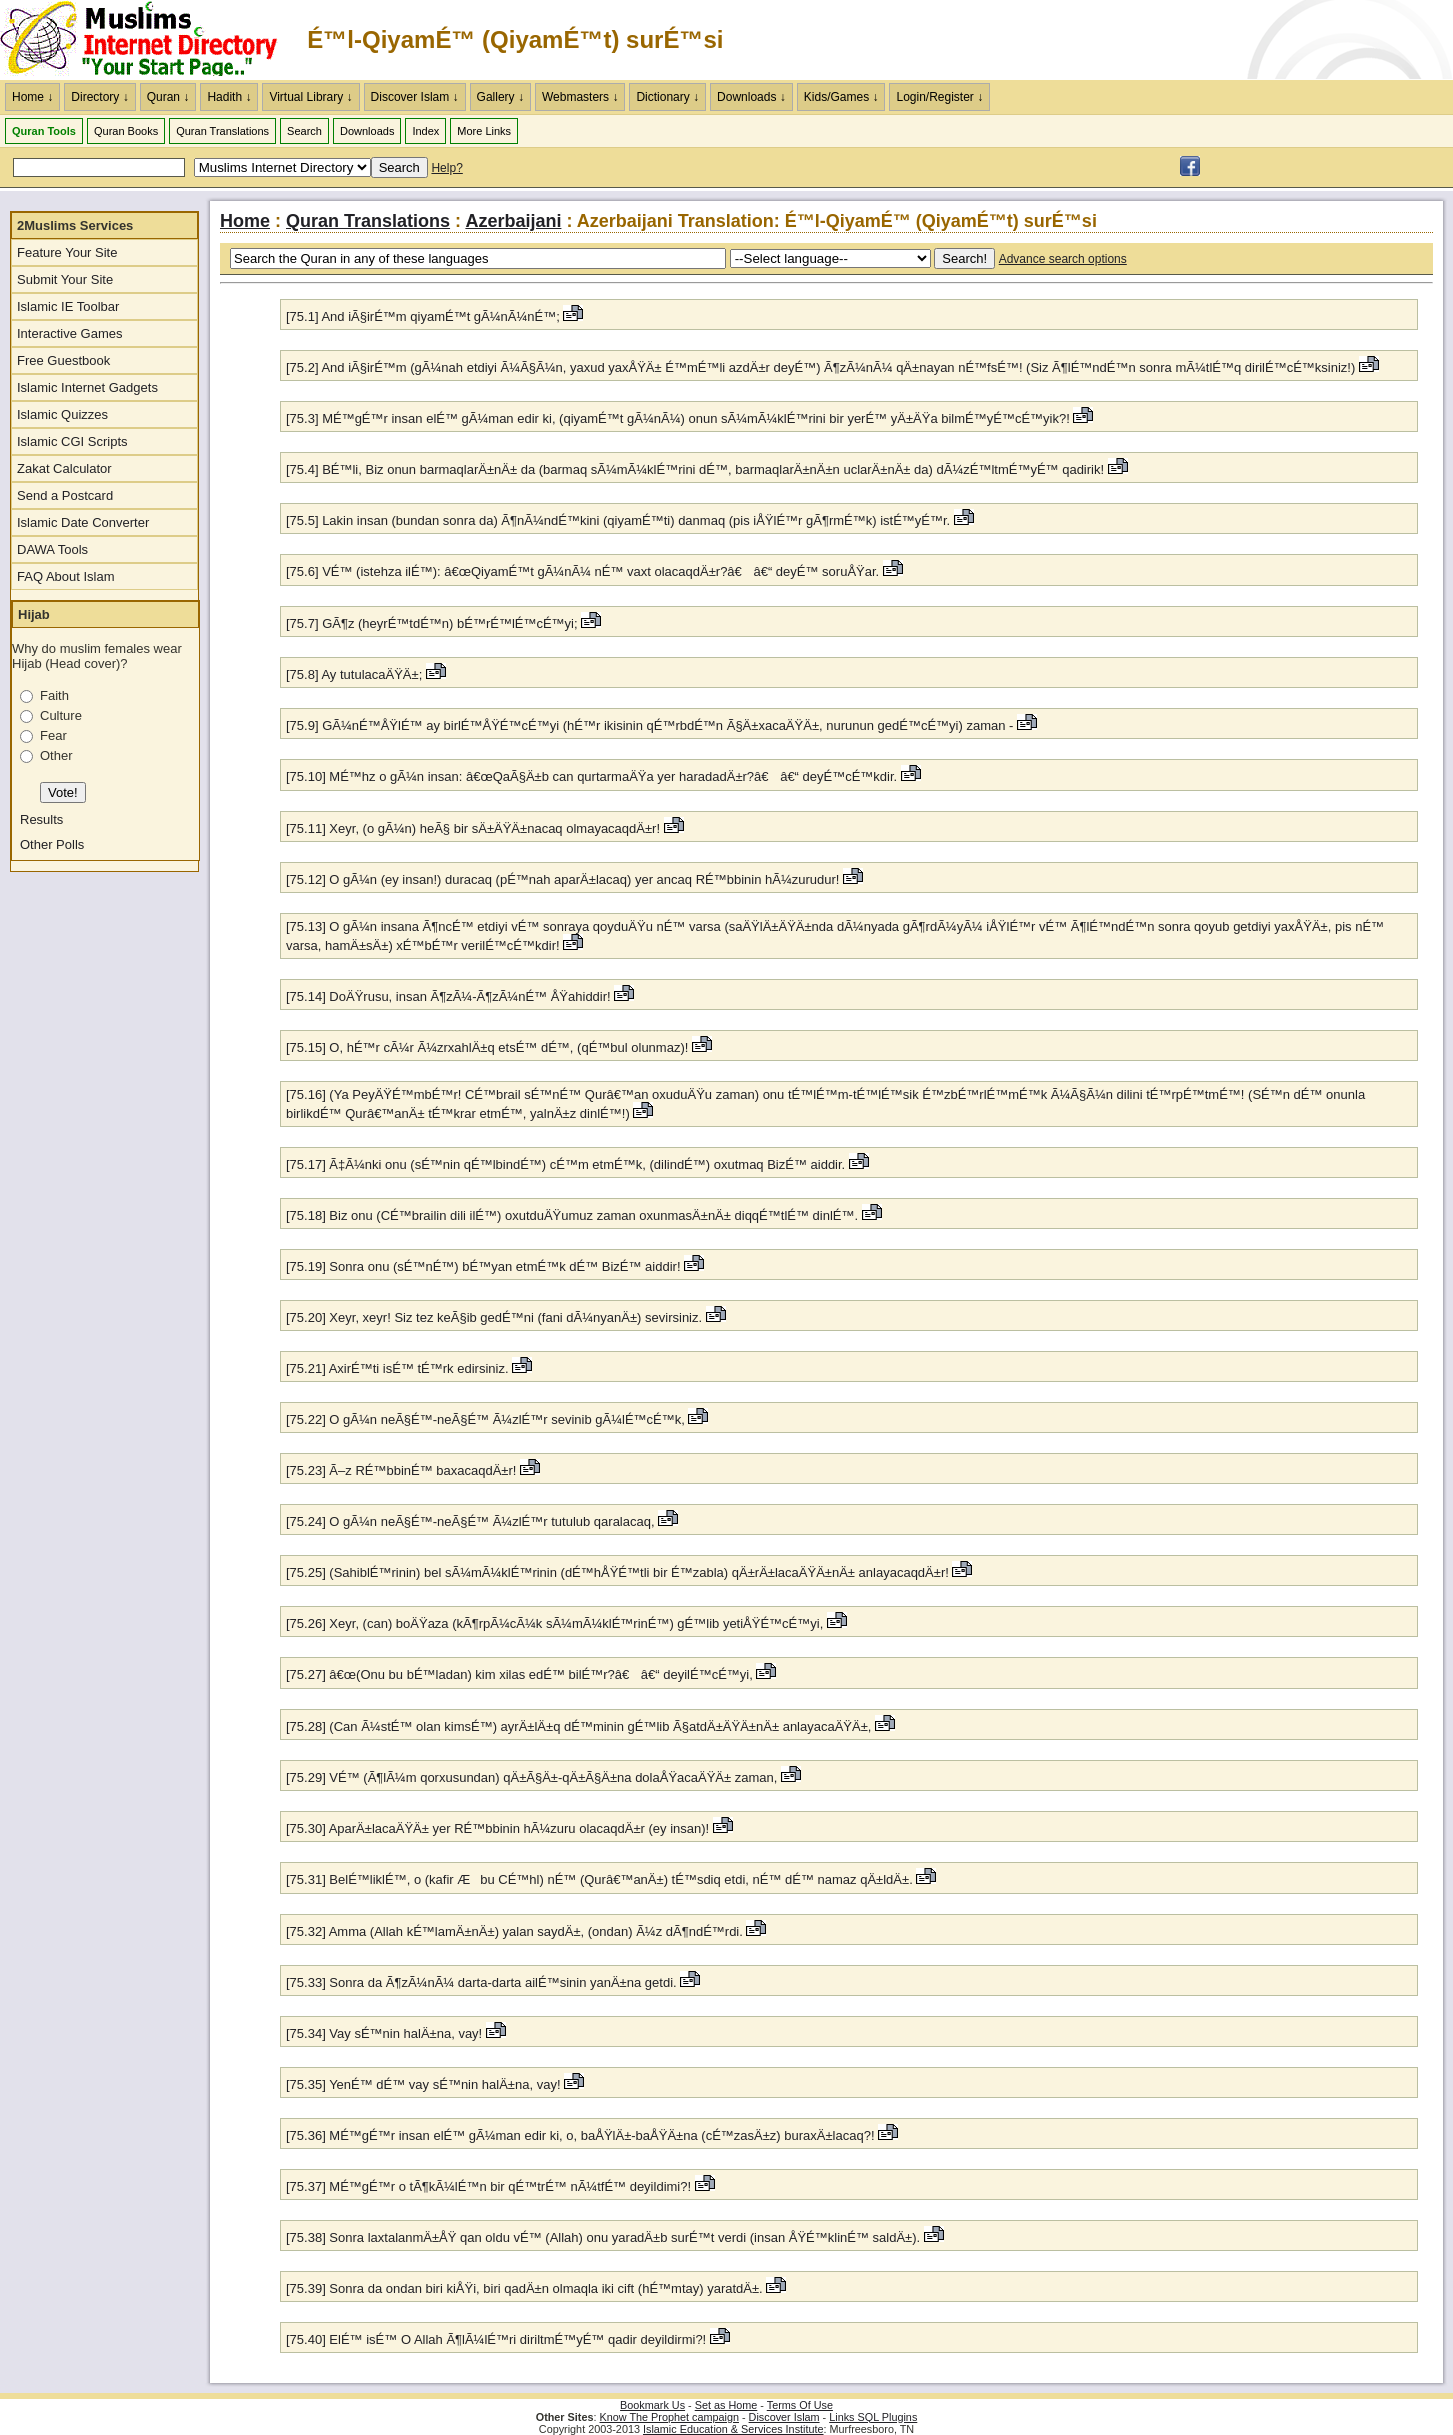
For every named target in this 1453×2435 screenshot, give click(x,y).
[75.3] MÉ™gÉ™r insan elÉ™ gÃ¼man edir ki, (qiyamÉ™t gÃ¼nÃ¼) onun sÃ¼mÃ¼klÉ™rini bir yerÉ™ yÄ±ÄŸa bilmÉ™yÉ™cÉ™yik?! (678, 418)
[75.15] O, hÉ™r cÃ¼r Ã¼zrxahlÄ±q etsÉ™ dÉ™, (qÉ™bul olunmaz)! (487, 1047)
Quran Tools (44, 131)
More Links (484, 131)
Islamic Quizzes (62, 414)
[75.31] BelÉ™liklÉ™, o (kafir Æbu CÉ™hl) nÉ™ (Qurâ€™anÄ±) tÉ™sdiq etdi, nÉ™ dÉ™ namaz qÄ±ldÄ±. (601, 1879)
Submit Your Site (65, 279)
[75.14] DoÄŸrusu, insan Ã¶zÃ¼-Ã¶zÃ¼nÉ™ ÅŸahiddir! (448, 996)
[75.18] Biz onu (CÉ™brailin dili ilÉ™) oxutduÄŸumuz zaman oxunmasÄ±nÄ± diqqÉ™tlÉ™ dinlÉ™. (574, 1215)
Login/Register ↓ (939, 97)
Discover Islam (784, 2417)
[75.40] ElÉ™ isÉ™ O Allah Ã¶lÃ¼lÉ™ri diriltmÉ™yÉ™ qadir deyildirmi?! (496, 2339)
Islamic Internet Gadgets (87, 387)
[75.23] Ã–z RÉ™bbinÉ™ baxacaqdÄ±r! (401, 1470)
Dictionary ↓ (667, 97)
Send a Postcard (65, 495)
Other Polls (52, 844)
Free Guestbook (63, 360)
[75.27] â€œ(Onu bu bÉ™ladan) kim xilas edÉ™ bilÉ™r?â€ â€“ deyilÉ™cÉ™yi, (519, 1674)
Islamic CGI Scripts (72, 441)
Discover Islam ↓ (415, 97)
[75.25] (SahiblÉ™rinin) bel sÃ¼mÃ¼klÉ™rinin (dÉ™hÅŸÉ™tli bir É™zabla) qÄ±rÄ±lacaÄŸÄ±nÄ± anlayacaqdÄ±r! (617, 1572)
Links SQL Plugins (873, 2417)
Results (41, 819)
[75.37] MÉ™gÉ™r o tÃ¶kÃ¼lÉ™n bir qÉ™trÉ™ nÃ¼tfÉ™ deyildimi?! (488, 2186)
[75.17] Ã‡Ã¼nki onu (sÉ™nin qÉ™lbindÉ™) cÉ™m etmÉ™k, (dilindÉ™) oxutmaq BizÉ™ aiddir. (567, 1164)
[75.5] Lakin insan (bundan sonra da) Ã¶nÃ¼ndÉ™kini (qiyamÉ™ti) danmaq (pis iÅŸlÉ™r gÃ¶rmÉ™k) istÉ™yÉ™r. (620, 520)
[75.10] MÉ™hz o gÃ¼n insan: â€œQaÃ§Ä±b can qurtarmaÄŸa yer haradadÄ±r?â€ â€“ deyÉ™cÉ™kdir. (593, 776)
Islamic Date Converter (83, 522)
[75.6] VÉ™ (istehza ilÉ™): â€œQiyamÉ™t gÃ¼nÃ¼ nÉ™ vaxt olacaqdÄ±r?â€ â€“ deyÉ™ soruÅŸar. (584, 571)
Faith (54, 695)
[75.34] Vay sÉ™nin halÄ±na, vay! (384, 2033)
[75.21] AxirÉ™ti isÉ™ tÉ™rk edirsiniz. (399, 1368)
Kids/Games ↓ (841, 97)
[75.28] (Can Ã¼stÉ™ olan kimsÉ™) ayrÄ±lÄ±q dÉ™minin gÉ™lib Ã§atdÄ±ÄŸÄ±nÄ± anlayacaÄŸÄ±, (578, 1726)
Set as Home (726, 2405)
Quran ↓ (168, 97)
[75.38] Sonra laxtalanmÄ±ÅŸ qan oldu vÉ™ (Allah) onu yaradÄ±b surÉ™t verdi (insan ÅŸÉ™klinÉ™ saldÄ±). (605, 2237)
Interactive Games (70, 333)
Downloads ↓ (751, 97)
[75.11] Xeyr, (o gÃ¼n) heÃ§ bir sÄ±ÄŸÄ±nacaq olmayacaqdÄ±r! (473, 828)
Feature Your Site (67, 252)
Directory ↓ (99, 97)
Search (304, 131)
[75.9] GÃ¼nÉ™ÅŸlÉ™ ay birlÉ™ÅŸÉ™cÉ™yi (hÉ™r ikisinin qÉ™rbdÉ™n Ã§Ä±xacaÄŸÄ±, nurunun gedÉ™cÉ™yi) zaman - (649, 725)
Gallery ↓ (500, 97)
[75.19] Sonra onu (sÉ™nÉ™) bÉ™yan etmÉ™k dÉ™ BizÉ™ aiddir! (483, 1266)
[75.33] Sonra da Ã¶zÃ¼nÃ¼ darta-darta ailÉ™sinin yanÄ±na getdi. (483, 1982)
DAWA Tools (52, 549)
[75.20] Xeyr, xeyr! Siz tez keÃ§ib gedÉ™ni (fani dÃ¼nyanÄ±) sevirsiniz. (496, 1317)
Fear (53, 735)
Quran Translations (222, 131)
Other (56, 755)
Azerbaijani (513, 221)
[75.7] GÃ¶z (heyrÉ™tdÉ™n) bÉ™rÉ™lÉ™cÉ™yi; (432, 623)
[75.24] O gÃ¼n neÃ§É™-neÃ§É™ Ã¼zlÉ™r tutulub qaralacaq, (470, 1521)
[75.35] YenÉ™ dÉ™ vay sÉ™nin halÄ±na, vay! (423, 2084)
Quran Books (126, 131)
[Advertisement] (1219, 40)
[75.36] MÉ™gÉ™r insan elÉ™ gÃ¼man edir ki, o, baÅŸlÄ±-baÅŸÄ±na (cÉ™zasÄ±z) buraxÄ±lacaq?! (580, 2135)
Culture (61, 715)
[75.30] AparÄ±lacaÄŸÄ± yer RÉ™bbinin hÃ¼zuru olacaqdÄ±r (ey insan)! (497, 1828)
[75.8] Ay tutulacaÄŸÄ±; (354, 674)
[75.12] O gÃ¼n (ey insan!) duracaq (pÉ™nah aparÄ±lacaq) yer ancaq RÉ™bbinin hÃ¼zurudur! (562, 879)
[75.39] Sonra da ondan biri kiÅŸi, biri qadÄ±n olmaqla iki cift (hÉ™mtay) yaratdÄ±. (526, 2288)
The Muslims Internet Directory (150, 40)
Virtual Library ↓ (310, 97)
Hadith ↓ (229, 97)
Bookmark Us (652, 2405)
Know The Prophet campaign (669, 2417)
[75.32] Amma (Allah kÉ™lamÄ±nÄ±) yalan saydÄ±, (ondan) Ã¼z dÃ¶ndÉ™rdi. (516, 1931)
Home (245, 221)
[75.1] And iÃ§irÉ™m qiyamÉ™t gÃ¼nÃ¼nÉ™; (423, 316)
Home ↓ (32, 97)
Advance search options (1063, 259)
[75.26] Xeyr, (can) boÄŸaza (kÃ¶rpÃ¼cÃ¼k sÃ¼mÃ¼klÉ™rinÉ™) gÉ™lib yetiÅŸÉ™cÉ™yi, (554, 1623)
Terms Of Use (800, 2405)
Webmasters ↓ (580, 97)
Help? (446, 168)
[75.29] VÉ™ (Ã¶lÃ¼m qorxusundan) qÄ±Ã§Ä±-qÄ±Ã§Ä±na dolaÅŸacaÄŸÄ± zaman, (531, 1777)
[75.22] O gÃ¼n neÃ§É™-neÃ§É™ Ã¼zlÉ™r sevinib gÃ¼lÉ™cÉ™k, (485, 1419)
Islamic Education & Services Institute (733, 2429)
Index (425, 131)
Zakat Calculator (64, 468)
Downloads (367, 131)
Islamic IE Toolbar (68, 306)
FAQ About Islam (66, 576)
